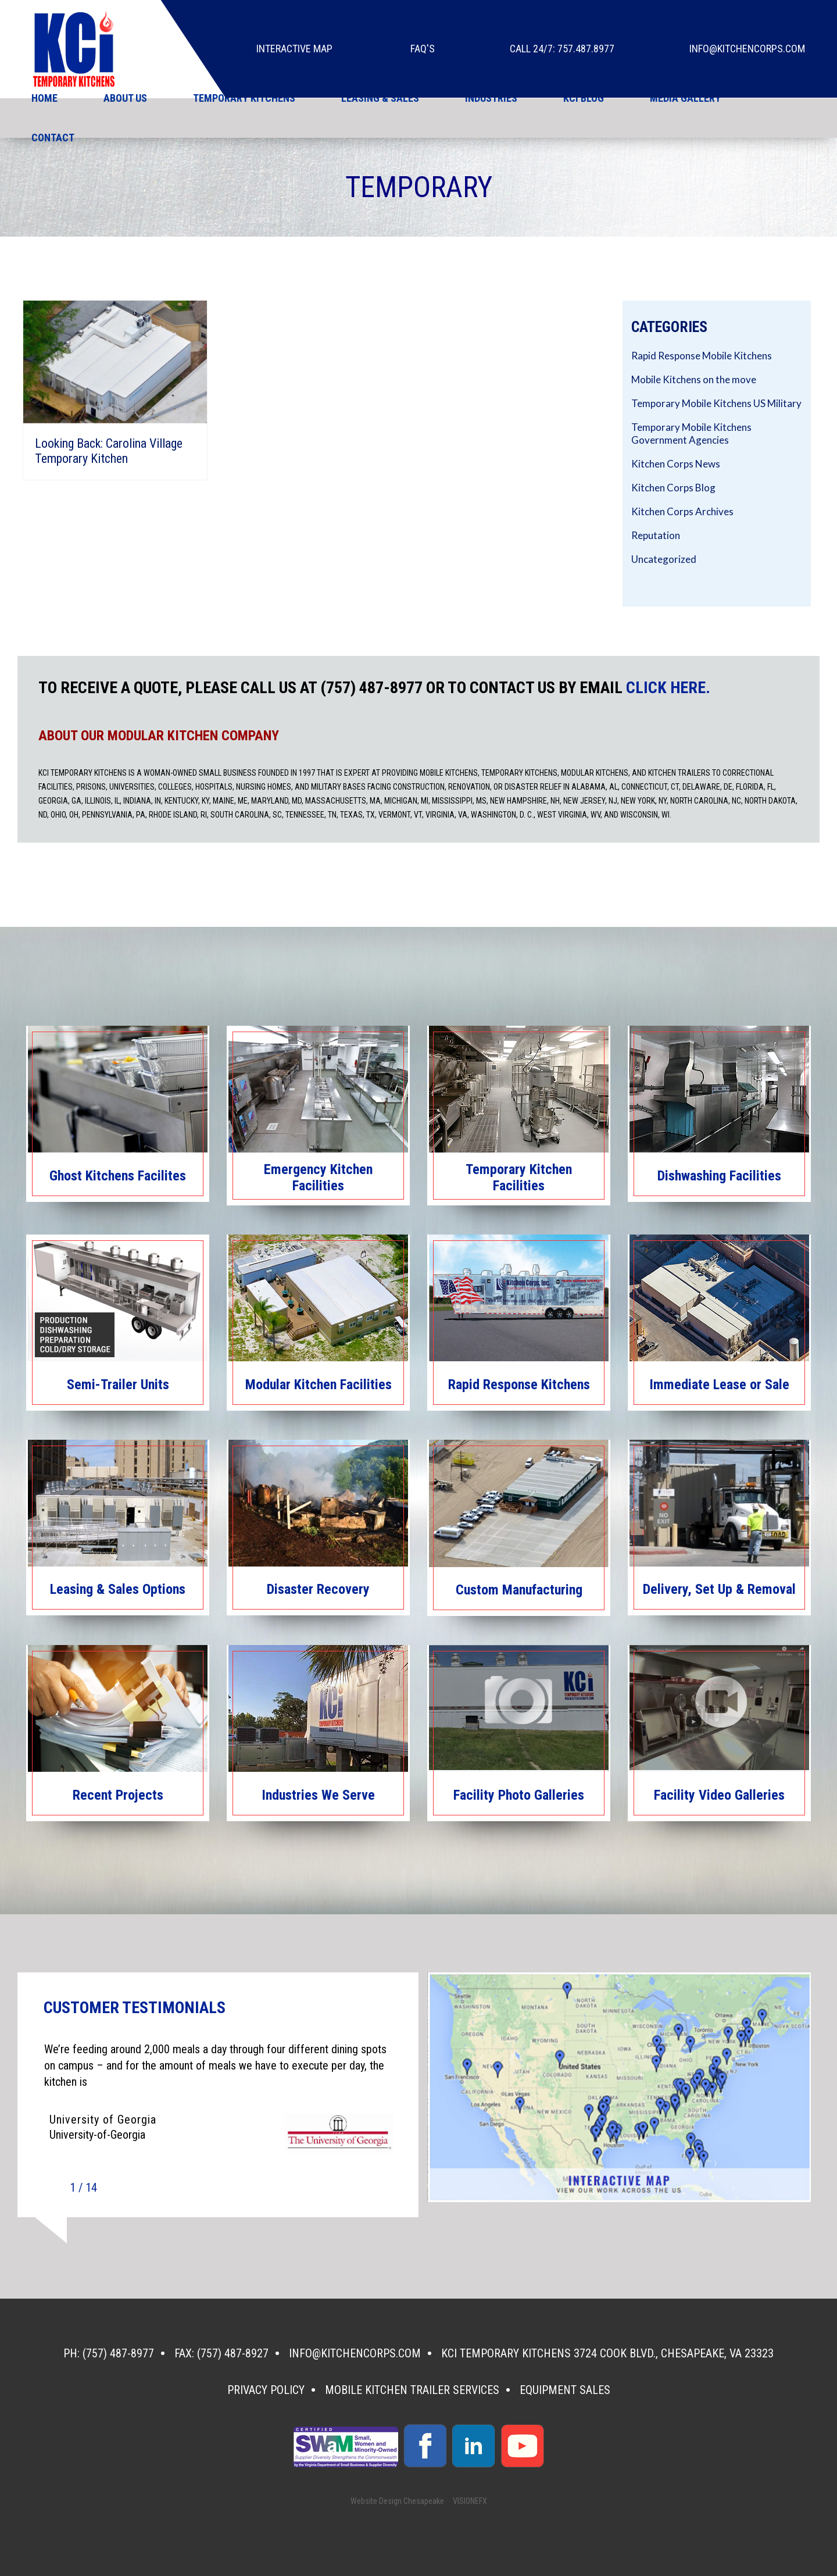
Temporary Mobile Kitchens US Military (716, 403)
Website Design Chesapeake (397, 2501)
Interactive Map (294, 48)
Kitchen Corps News (675, 464)
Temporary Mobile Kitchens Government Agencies (691, 433)
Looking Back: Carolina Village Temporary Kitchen (109, 451)
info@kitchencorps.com (747, 48)
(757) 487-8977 (118, 2353)
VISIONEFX (470, 2501)
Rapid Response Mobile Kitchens (701, 355)
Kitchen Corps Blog (673, 487)
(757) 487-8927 (233, 2353)
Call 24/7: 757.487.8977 (562, 48)
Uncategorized (663, 559)
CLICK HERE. (668, 688)
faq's (422, 48)
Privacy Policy (266, 2390)
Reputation (655, 535)
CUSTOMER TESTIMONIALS (135, 2008)
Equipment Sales (565, 2390)
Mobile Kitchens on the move (693, 379)
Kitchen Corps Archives (682, 511)
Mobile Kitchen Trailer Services (412, 2390)
